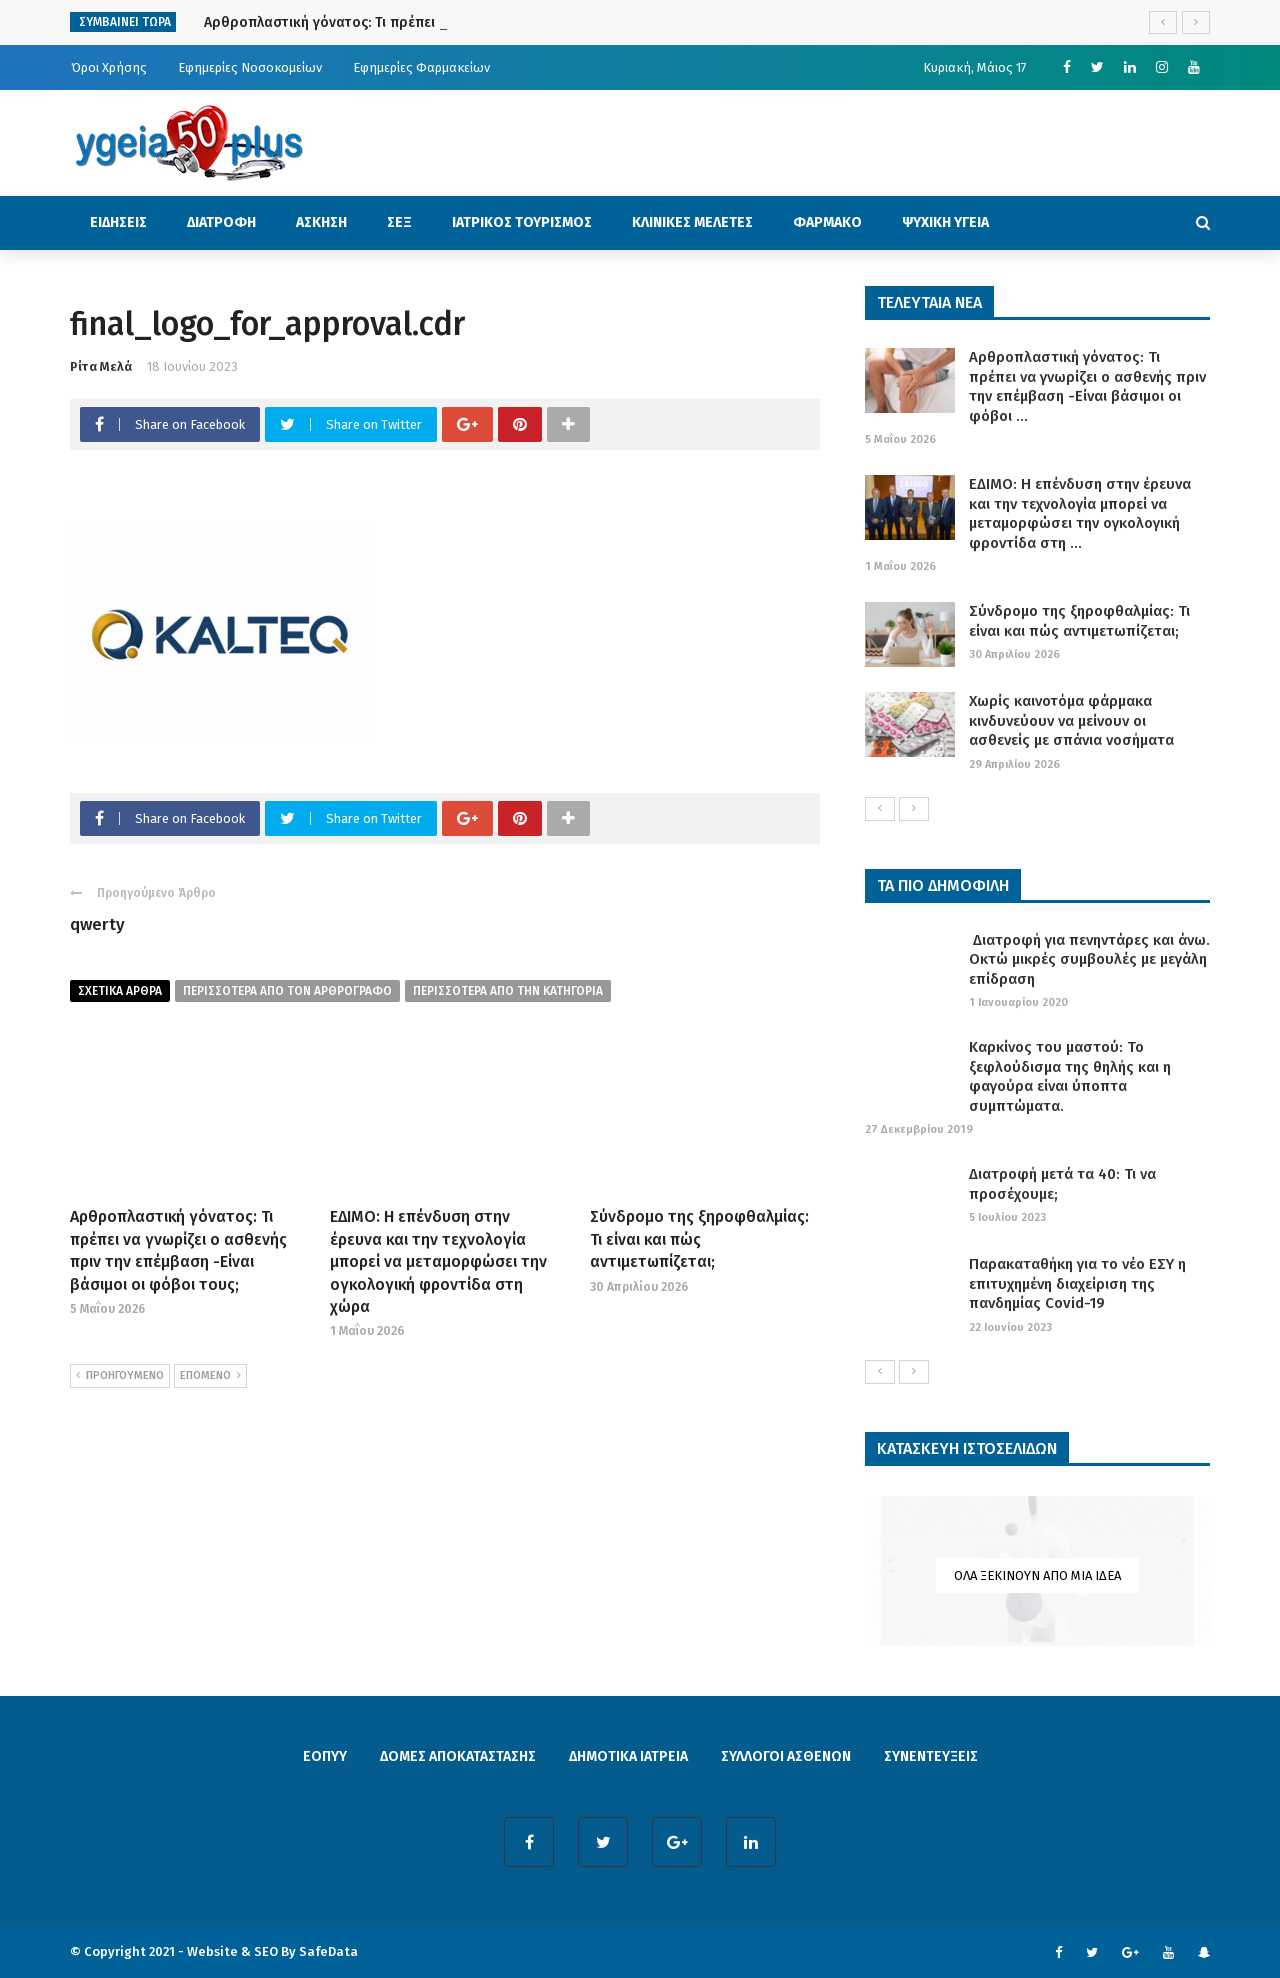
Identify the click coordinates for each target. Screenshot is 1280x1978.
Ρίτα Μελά (101, 366)
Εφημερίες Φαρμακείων (421, 67)
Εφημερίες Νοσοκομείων (250, 67)
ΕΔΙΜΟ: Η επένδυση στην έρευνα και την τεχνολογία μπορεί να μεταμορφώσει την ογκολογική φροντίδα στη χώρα (438, 1261)
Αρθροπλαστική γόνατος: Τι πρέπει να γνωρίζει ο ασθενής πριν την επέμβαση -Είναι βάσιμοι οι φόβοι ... (1087, 386)
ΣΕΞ (399, 222)
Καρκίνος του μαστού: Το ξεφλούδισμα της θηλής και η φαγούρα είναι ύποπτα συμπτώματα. (1070, 1076)
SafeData (328, 1951)
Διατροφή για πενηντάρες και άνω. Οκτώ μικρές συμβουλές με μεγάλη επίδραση (1089, 959)
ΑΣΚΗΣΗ (321, 222)
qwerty (97, 924)
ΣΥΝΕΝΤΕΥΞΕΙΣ (931, 1756)
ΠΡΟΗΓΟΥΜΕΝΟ (120, 1376)
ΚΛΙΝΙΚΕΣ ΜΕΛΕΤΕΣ (692, 222)
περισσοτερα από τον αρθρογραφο (287, 991)
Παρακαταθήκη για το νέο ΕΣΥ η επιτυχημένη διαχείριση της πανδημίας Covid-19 (1077, 1283)
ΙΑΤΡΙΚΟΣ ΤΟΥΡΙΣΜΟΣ (522, 222)
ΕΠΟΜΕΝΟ (210, 1376)
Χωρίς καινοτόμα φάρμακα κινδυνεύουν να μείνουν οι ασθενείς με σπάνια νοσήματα (1071, 720)
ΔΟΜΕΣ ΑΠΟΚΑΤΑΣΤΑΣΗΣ (458, 1756)
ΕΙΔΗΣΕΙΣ (118, 222)
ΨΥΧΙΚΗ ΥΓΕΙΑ (945, 222)
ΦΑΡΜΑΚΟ (827, 222)
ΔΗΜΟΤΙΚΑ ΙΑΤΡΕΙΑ (628, 1756)
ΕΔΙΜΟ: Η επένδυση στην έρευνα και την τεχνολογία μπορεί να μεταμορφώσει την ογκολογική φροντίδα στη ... (1080, 513)
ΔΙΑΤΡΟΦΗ (221, 222)
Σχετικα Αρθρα (120, 991)
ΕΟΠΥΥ (325, 1756)
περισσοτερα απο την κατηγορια (508, 991)
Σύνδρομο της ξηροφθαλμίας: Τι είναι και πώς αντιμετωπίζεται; (699, 1239)
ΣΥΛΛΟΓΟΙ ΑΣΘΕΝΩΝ (786, 1756)
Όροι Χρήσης (109, 67)
